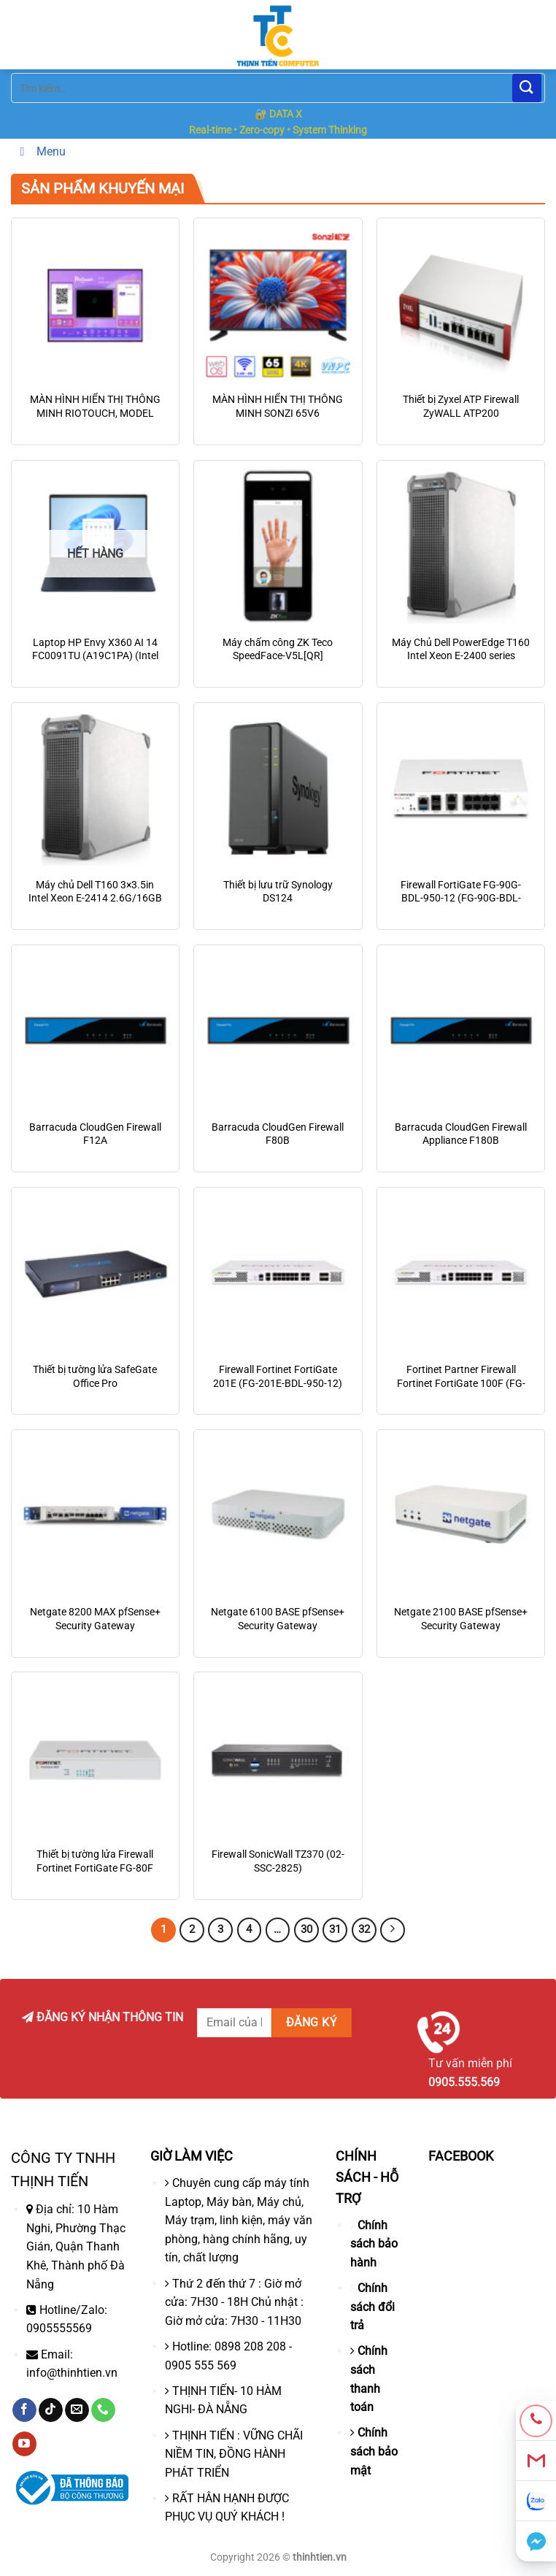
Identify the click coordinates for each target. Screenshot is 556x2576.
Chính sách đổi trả (372, 2306)
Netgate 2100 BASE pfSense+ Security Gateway (461, 1619)
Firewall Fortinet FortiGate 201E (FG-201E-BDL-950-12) (277, 1377)
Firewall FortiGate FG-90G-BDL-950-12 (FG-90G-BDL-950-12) (461, 898)
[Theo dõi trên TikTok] (51, 2410)
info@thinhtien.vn (71, 2373)
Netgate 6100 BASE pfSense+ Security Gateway (277, 1619)
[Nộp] (526, 88)
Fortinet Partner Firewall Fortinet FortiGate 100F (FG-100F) (461, 1383)
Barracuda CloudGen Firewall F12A (95, 1134)
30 (306, 1929)
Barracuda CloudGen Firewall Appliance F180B (461, 1134)
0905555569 (59, 2328)
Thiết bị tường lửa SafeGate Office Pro (95, 1377)
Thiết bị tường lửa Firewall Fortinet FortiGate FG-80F (94, 1861)
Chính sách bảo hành (374, 2243)
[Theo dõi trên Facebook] (24, 2410)
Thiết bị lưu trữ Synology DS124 (278, 892)
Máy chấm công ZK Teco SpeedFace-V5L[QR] (278, 650)
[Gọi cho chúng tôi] (103, 2410)
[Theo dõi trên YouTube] (24, 2443)
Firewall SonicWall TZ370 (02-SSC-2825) (278, 1861)
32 (364, 1929)
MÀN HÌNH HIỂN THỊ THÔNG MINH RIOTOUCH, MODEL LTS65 (95, 413)
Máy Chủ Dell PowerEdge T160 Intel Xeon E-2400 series (461, 650)
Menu (40, 151)
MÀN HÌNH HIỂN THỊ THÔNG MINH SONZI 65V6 (277, 406)
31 (335, 1929)
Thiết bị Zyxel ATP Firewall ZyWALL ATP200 (461, 406)
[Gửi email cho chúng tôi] (77, 2410)
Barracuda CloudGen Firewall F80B (278, 1134)
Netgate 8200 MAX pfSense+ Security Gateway (95, 1619)
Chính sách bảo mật (374, 2451)
